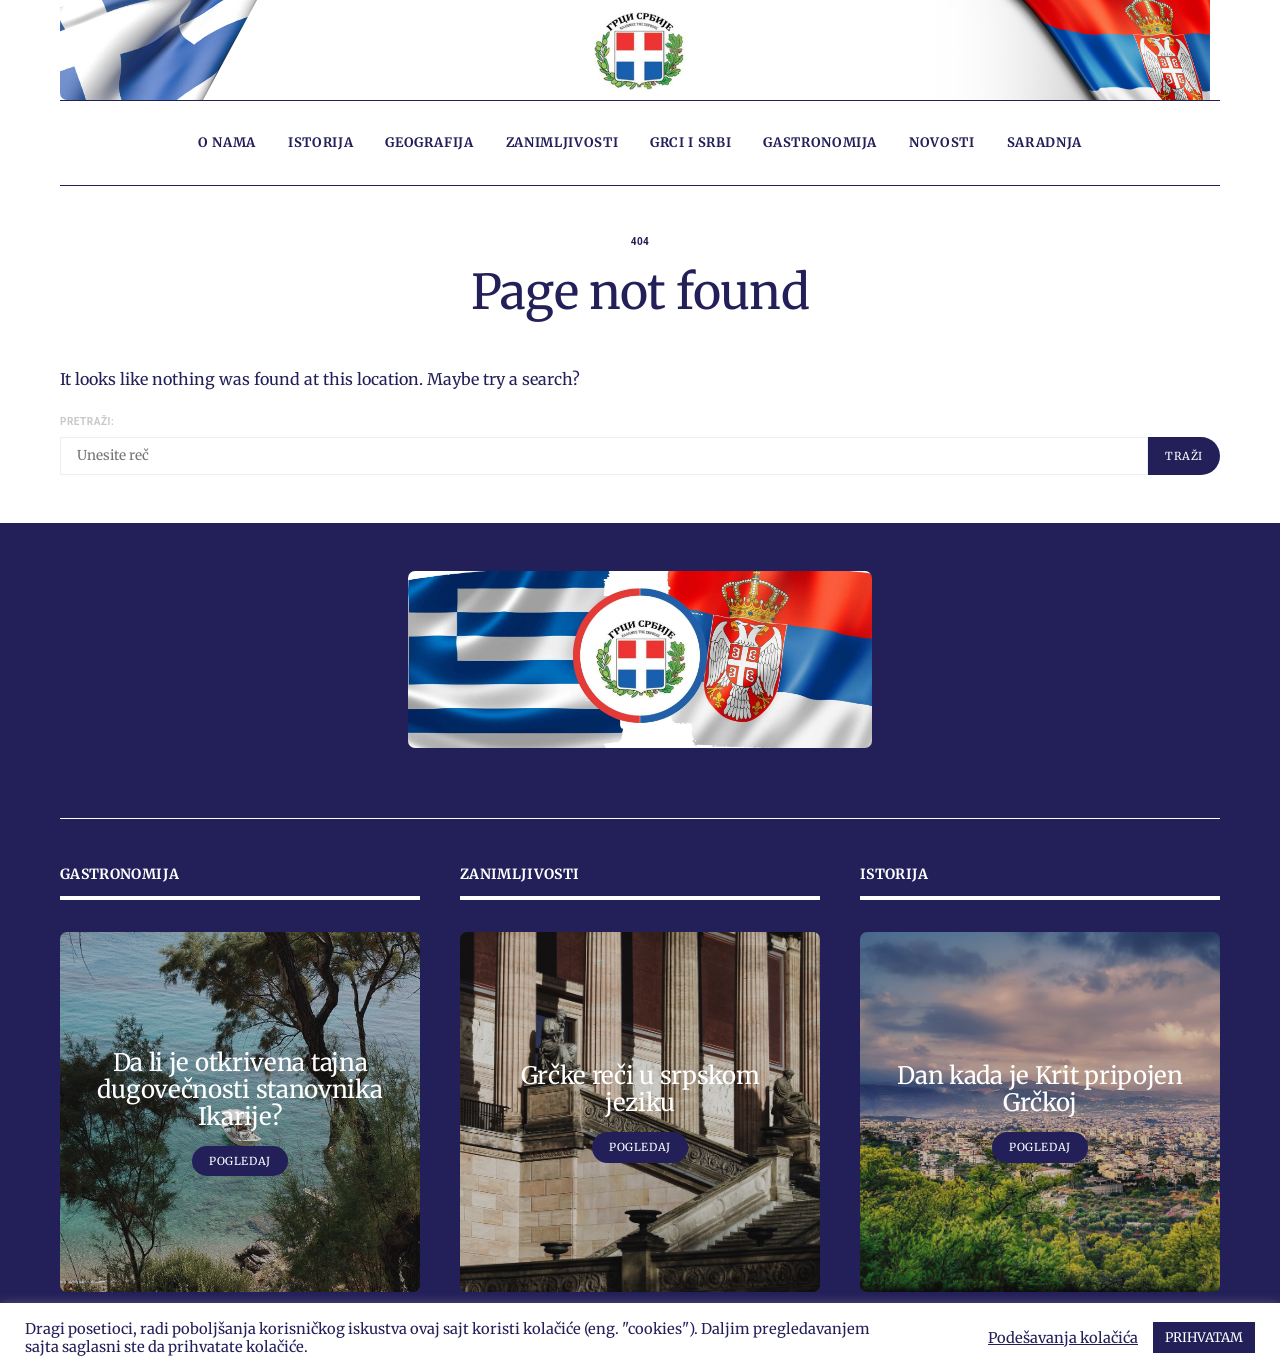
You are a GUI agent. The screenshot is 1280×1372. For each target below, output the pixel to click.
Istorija (320, 142)
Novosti (942, 142)
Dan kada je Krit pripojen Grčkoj (1040, 1089)
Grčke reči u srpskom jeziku (640, 1089)
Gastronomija (820, 142)
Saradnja (1044, 142)
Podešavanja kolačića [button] (1063, 1338)
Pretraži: (87, 421)
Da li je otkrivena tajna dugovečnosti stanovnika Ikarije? (239, 1089)
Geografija (429, 142)
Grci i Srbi (690, 142)
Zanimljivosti (562, 142)
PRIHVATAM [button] (1204, 1337)
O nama (227, 142)
